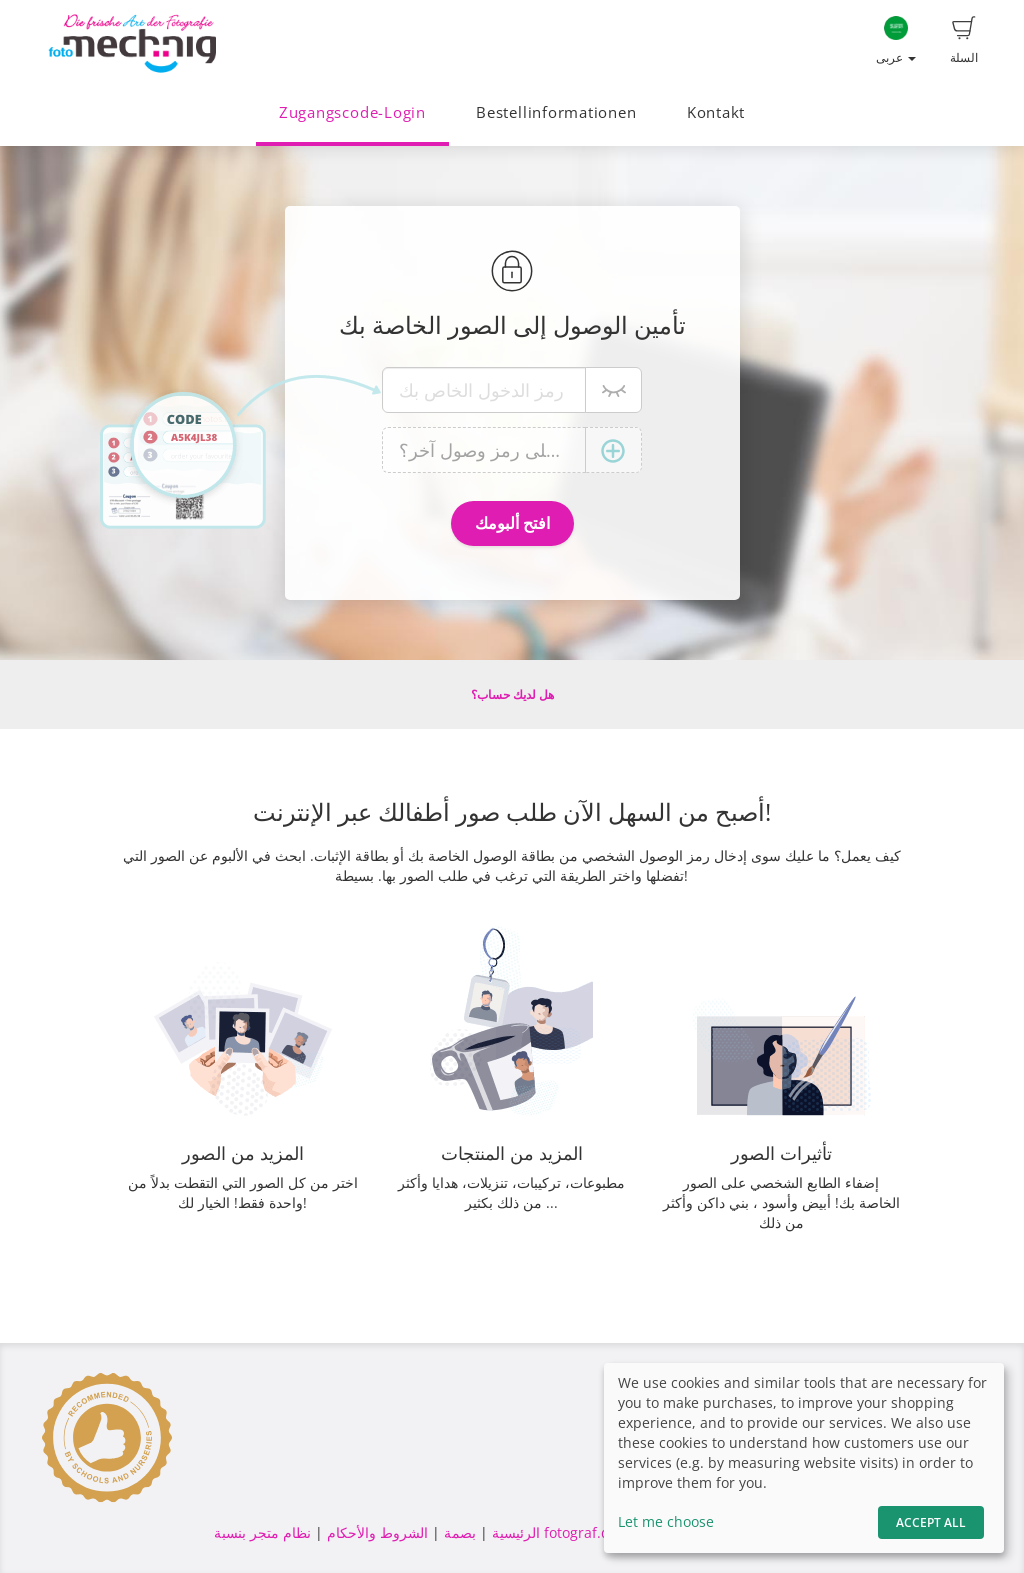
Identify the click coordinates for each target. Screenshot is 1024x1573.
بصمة (458, 1532)
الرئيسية (514, 1532)
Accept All (931, 1522)
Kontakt (716, 112)
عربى (896, 41)
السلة (964, 41)
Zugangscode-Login (352, 112)
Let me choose (666, 1521)
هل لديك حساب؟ (512, 694)
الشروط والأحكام (377, 1532)
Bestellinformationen (556, 112)
